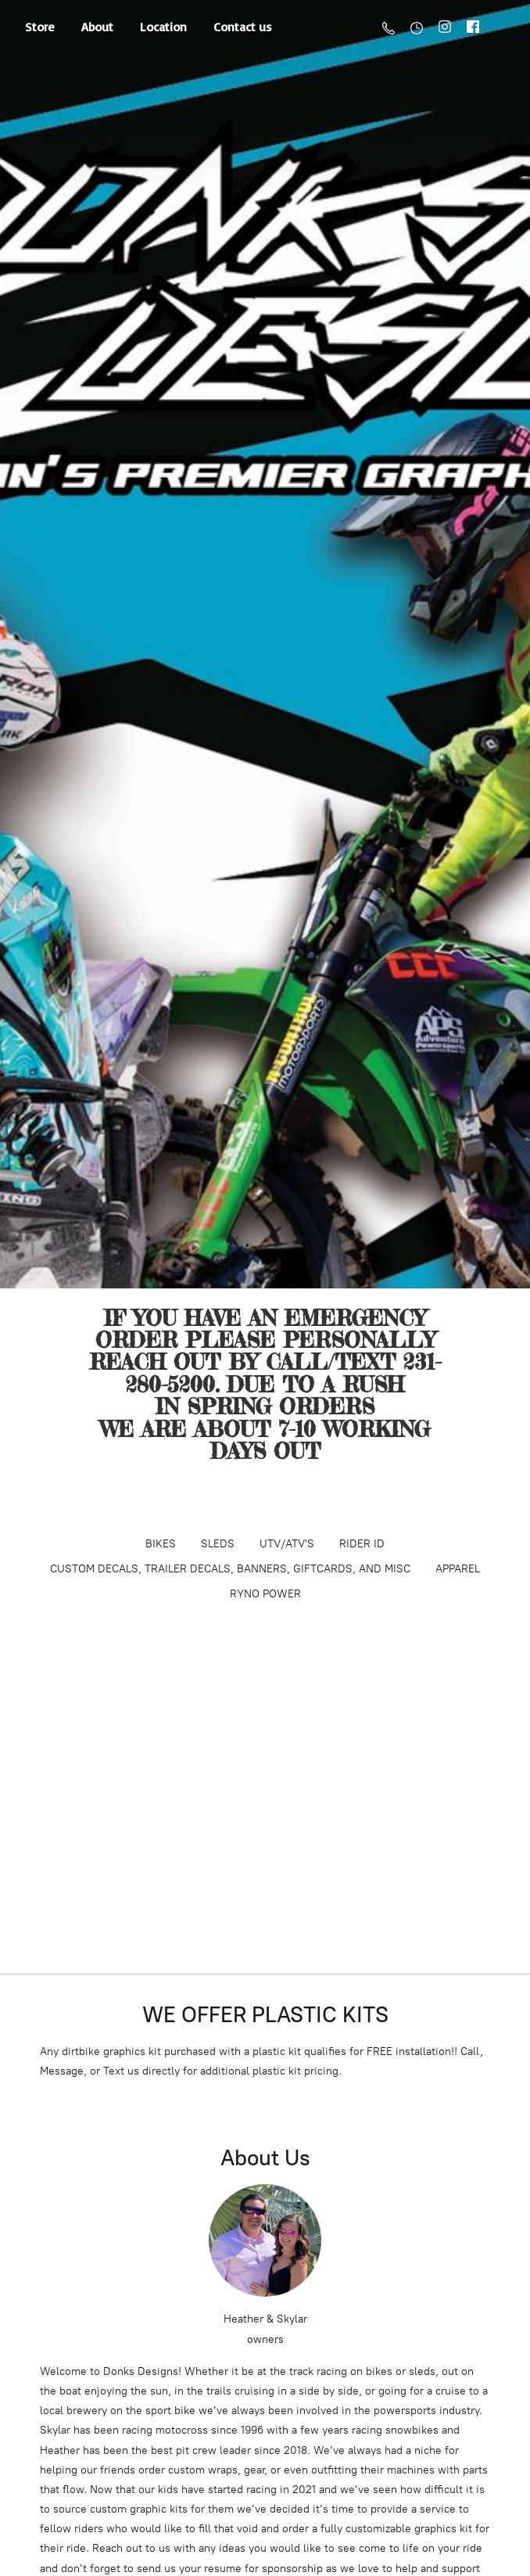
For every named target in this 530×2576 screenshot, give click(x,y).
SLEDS (218, 1543)
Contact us (242, 26)
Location (163, 26)
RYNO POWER (265, 1594)
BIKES (160, 1543)
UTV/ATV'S (287, 1543)
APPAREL (457, 1568)
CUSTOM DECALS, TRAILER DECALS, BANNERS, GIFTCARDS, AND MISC (230, 1568)
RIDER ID (362, 1543)
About (97, 26)
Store (40, 26)
